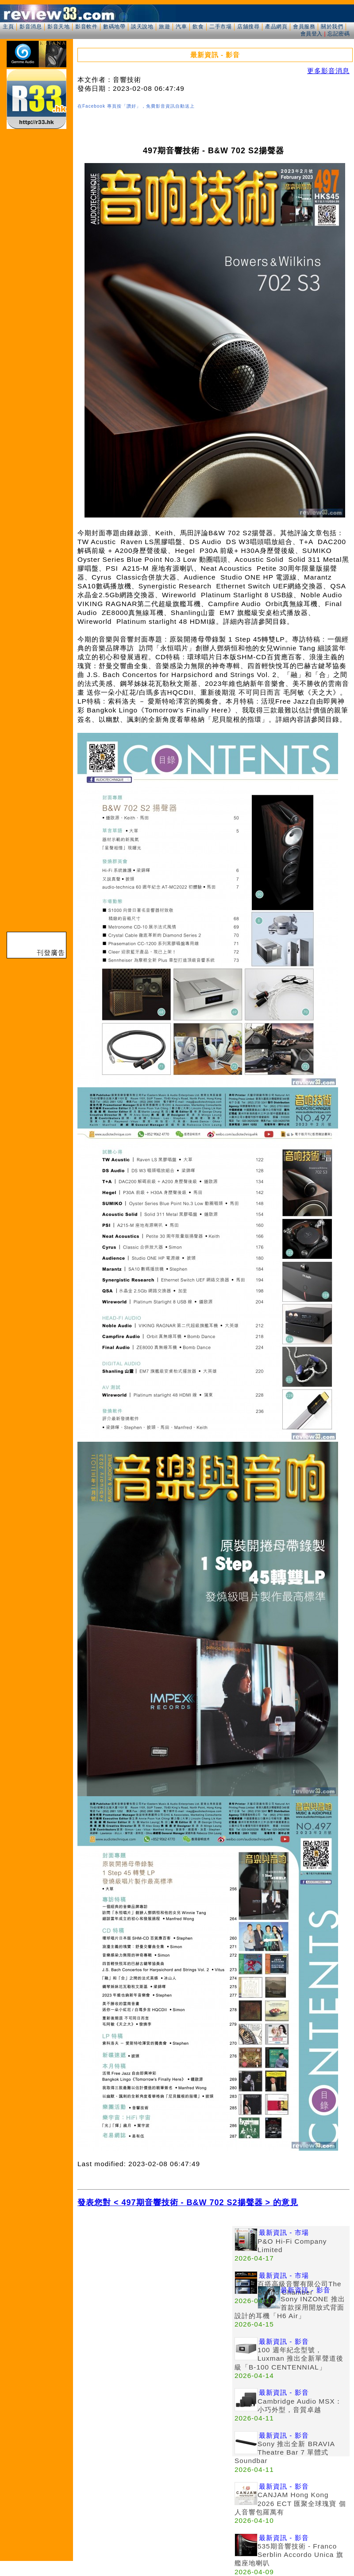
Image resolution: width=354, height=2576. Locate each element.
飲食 (198, 26)
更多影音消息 (328, 70)
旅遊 (164, 26)
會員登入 (311, 34)
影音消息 (30, 26)
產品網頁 (276, 26)
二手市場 (220, 26)
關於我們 (332, 26)
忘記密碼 (338, 34)
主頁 (8, 26)
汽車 (181, 26)
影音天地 (58, 26)
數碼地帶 (114, 26)
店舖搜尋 (248, 26)
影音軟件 (86, 26)
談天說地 (142, 26)
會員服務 (304, 26)
